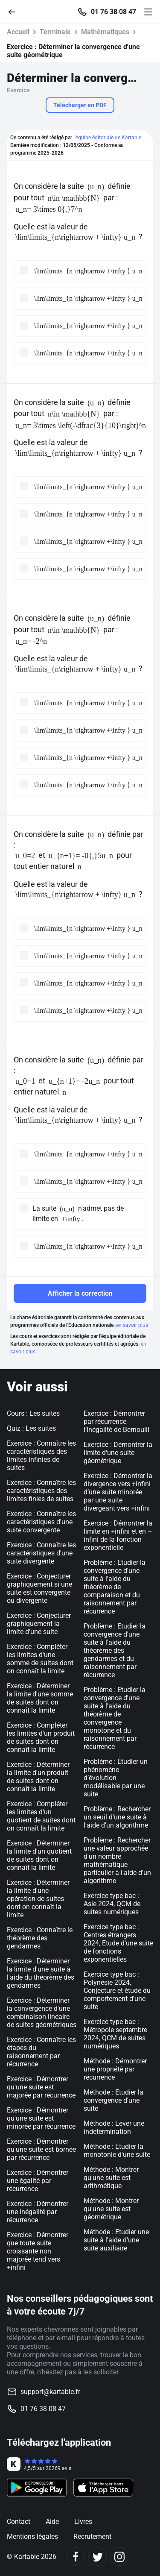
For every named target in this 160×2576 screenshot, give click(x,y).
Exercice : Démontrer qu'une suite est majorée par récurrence (41, 2087)
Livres (83, 2521)
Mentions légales (32, 2536)
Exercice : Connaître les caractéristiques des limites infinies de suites (41, 1455)
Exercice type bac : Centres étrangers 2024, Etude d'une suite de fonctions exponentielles (118, 1943)
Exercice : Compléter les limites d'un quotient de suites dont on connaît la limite (41, 1816)
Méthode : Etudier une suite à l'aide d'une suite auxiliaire (116, 2240)
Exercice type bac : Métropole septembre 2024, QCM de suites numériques (115, 2034)
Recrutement (92, 2536)
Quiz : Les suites (31, 1428)
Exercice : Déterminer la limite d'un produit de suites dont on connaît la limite (38, 1776)
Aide (52, 2521)
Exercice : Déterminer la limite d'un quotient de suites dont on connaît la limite (39, 1855)
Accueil (18, 32)
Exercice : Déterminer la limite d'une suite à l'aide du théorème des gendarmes (40, 1973)
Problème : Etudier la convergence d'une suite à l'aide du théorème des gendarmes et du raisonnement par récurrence (114, 1650)
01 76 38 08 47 (113, 12)
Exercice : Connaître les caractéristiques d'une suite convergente (41, 1522)
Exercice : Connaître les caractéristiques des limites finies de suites (41, 1491)
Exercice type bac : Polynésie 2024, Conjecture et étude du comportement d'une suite (117, 1990)
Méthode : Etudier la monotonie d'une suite (117, 2150)
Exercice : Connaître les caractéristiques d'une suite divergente (41, 1553)
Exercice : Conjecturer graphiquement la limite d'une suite (39, 1623)
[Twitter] (97, 2556)
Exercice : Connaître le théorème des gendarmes (40, 1938)
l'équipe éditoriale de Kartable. (108, 138)
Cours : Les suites (33, 1413)
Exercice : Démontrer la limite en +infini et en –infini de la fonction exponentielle (118, 1535)
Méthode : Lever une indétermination (114, 2127)
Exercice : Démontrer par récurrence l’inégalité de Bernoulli (116, 1421)
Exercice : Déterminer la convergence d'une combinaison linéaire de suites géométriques (41, 2012)
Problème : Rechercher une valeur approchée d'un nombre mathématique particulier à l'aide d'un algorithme (117, 1860)
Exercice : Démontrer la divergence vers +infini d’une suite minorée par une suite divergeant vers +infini (118, 1492)
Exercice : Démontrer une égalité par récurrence (37, 2180)
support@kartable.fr (50, 2392)
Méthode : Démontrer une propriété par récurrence (115, 2069)
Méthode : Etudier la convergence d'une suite (113, 2100)
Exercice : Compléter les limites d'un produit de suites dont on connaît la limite (41, 1737)
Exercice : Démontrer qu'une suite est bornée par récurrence (41, 2149)
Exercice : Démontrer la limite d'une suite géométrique (118, 1453)
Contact (18, 2521)
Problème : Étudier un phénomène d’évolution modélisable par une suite (116, 1777)
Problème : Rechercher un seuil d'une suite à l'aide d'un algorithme (117, 1817)
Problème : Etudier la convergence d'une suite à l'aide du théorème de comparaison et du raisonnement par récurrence (114, 1586)
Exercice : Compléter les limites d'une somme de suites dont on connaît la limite (40, 1659)
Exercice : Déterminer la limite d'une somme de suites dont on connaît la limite (40, 1698)
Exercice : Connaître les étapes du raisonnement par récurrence (41, 2052)
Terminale (55, 32)
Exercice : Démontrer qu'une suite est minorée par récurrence (41, 2118)
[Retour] (15, 11)
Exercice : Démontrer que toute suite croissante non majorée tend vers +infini (37, 2251)
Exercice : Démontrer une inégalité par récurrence (37, 2212)
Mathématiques (105, 32)
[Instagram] (119, 2556)
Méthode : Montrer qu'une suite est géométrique (111, 2209)
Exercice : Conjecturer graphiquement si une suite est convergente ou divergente (39, 1588)
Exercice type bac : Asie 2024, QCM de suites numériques (112, 1904)
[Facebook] (76, 2556)
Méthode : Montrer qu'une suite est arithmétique (111, 2177)
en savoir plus (132, 1325)
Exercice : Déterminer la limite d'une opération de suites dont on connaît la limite (38, 1898)
